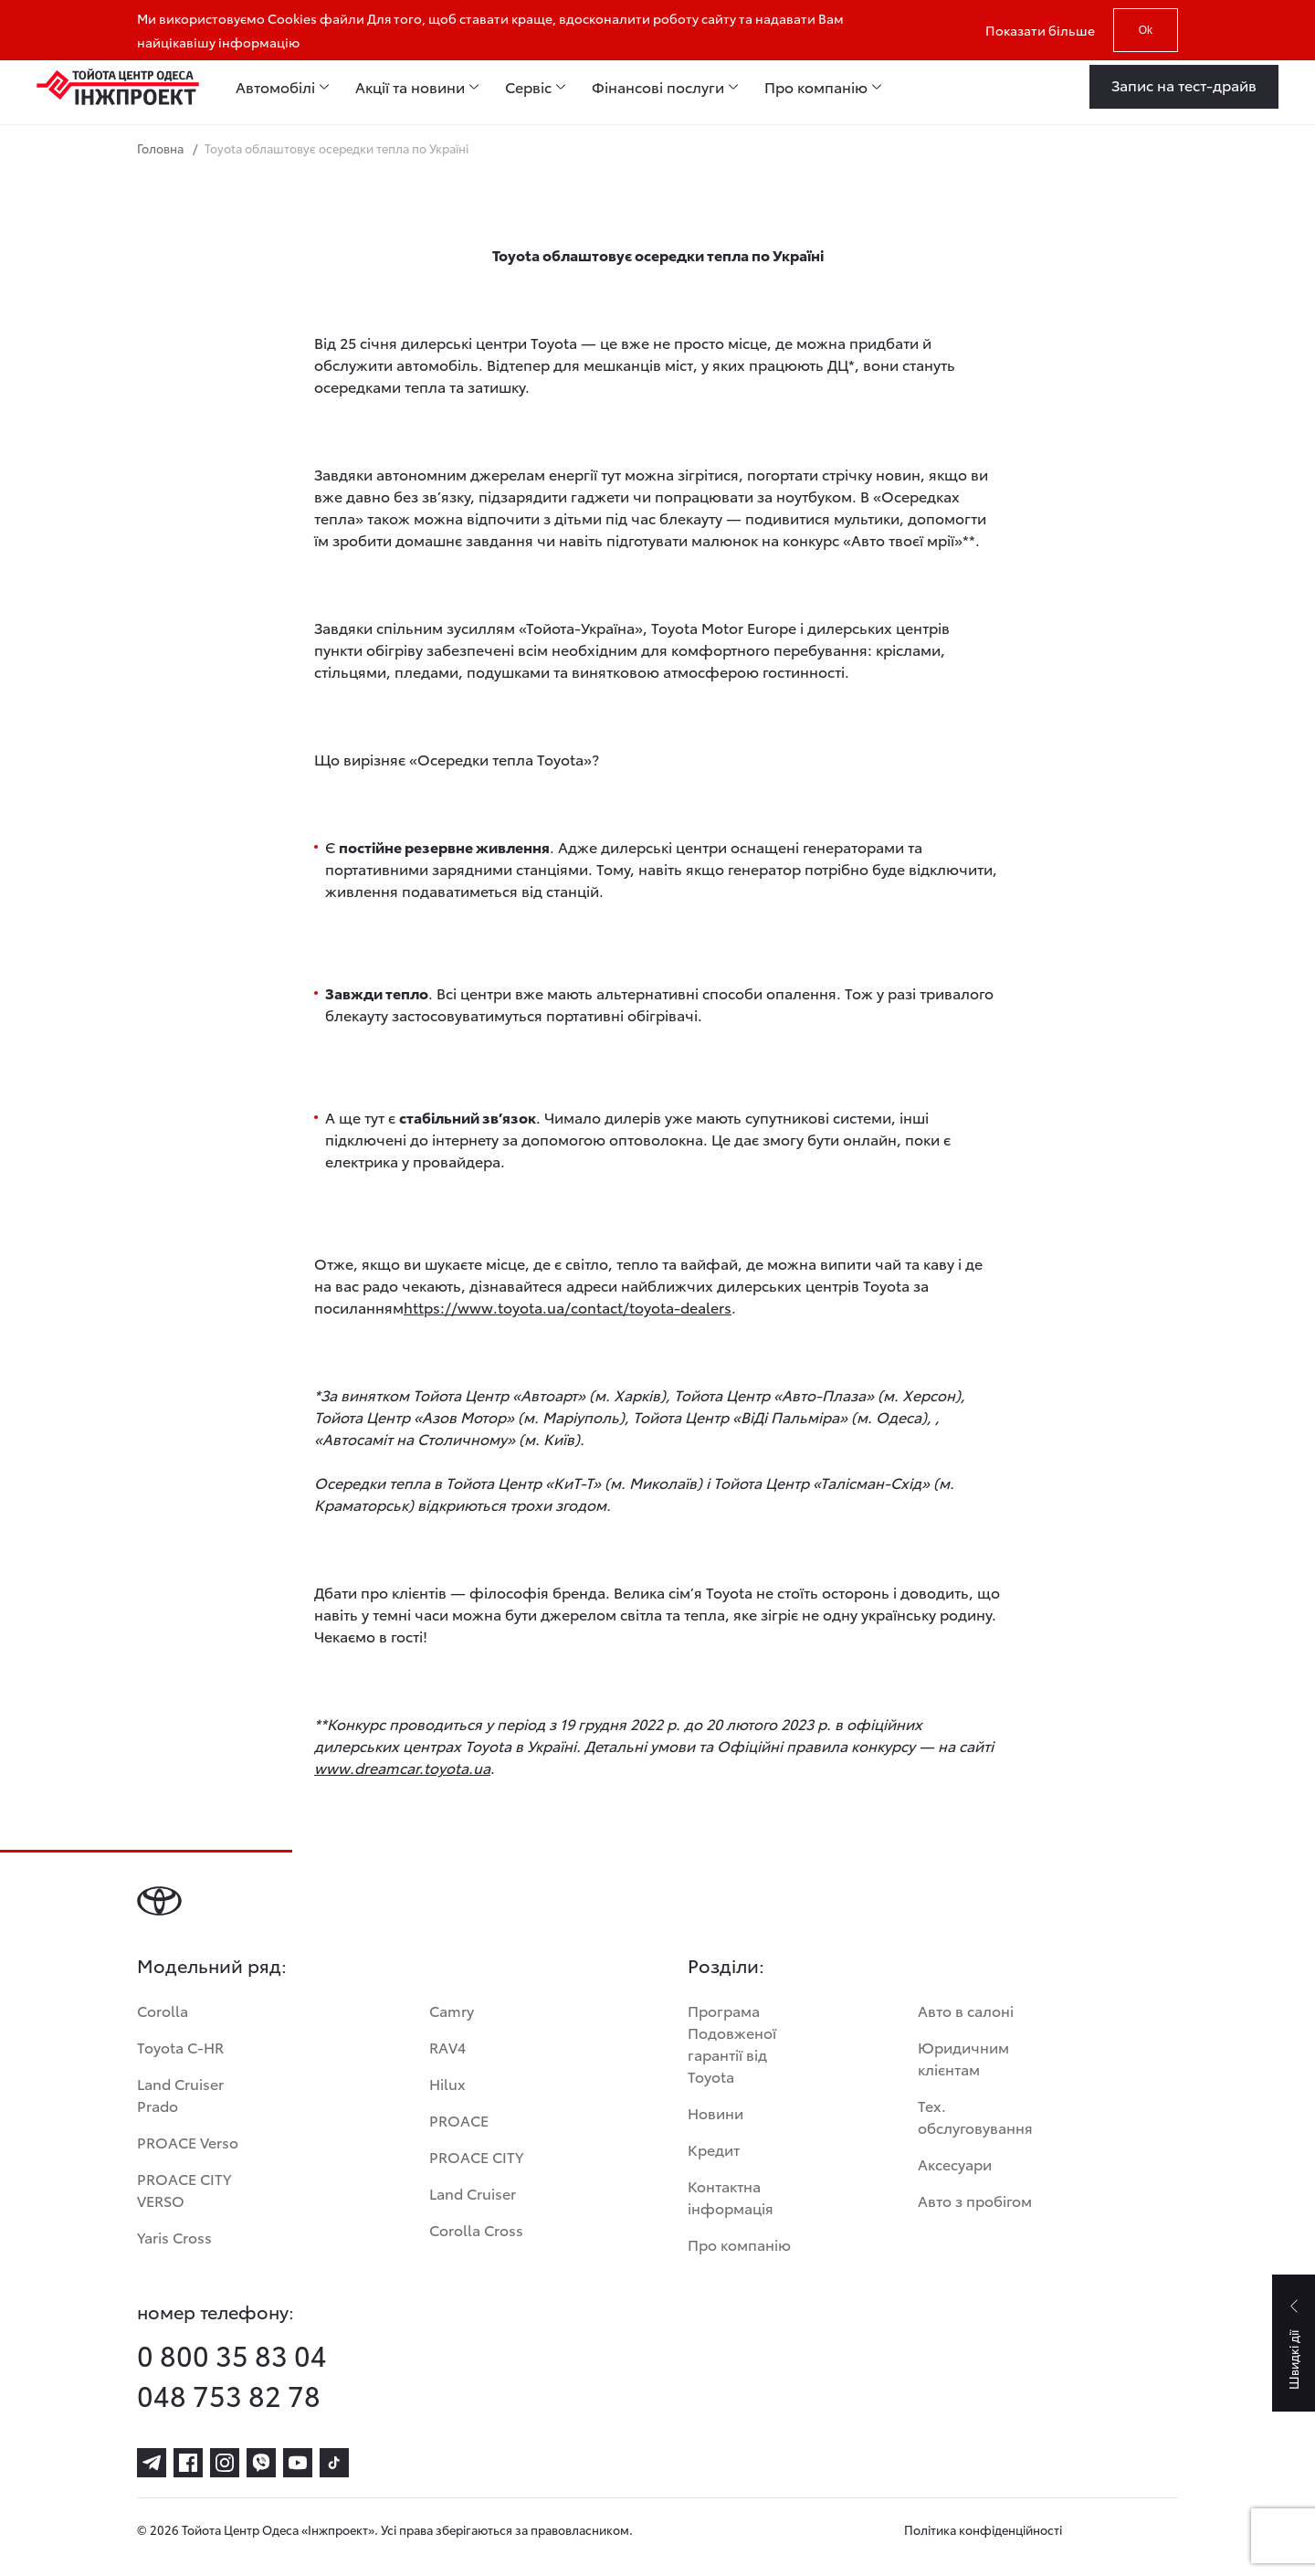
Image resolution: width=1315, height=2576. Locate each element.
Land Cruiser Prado (180, 2094)
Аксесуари (955, 2163)
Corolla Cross (476, 2229)
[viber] (261, 2462)
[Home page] (118, 87)
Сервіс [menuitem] (528, 87)
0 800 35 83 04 (232, 2354)
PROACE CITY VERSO (184, 2189)
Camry (451, 2010)
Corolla (162, 2010)
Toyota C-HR (180, 2046)
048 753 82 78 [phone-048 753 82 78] (229, 2395)
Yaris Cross (174, 2236)
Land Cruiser (472, 2192)
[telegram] (151, 2462)
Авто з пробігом (975, 2200)
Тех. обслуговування (975, 2116)
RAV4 (447, 2046)
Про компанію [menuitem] (816, 87)
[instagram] (224, 2462)
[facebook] (188, 2462)
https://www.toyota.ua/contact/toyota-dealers (567, 1306)
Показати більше (1040, 30)
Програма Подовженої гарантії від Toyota (732, 2043)
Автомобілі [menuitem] (275, 87)
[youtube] (297, 2462)
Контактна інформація (730, 2196)
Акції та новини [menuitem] (410, 87)
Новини (715, 2112)
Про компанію (739, 2243)
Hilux (447, 2083)
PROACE (459, 2119)
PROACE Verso (187, 2141)
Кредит (714, 2148)
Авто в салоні (966, 2010)
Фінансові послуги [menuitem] (658, 87)
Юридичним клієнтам (963, 2057)
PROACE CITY (476, 2156)
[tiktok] (334, 2462)
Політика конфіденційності (983, 2529)
